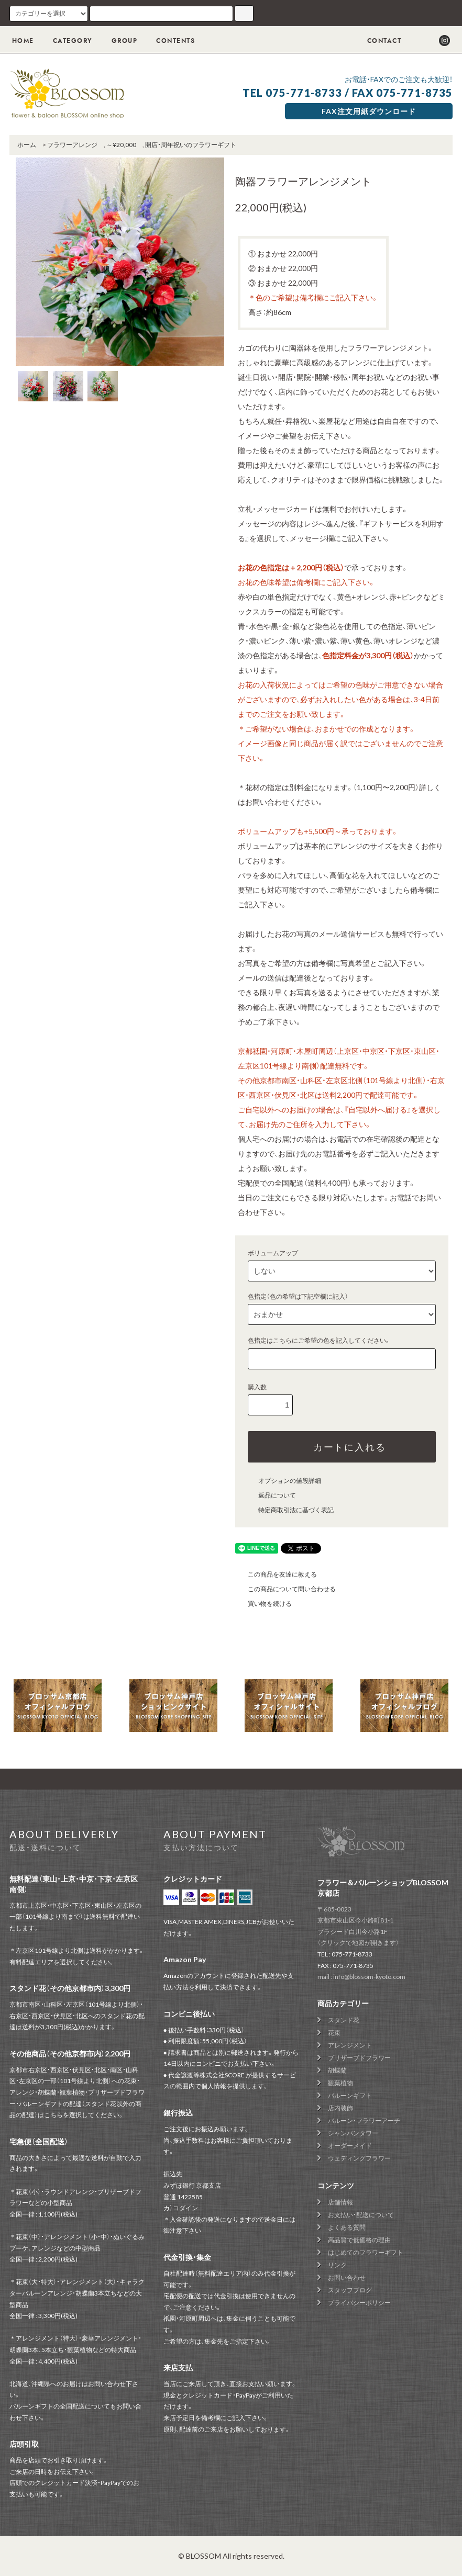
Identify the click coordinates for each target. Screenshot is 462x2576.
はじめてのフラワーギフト (365, 2252)
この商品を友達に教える (276, 1574)
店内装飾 (340, 2108)
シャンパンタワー (353, 2133)
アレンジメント (350, 2045)
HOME (23, 41)
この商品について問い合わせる (285, 1589)
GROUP (118, 41)
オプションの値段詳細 (283, 1480)
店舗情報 (340, 2202)
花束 (334, 2033)
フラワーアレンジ (72, 145)
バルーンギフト (350, 2095)
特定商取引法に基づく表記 (290, 1510)
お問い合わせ (347, 2277)
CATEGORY (66, 41)
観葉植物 (340, 2083)
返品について (271, 1495)
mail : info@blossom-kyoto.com (361, 1977)
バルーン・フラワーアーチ (364, 2120)
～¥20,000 (121, 145)
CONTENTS (169, 41)
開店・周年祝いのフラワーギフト (190, 145)
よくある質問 (347, 2227)
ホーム (26, 145)
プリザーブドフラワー (359, 2058)
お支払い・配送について (361, 2215)
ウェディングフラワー (359, 2158)
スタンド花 (343, 2020)
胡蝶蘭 (337, 2070)
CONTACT (376, 41)
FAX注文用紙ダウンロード (369, 111)
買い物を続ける (263, 1603)
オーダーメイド (350, 2146)
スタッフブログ (350, 2290)
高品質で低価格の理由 (359, 2240)
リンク (337, 2265)
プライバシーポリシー (359, 2303)
